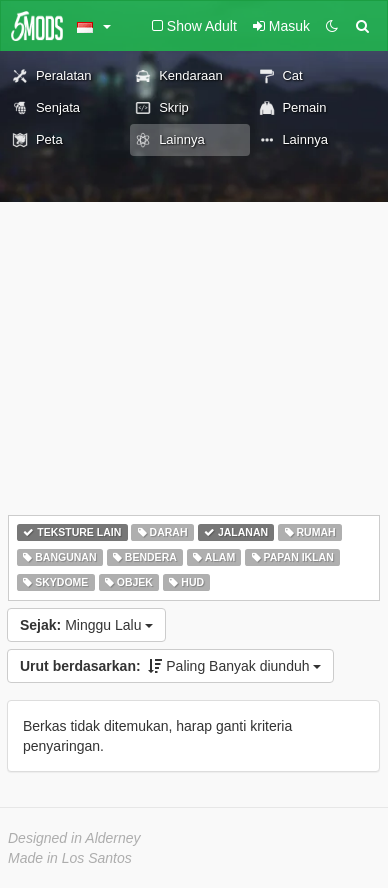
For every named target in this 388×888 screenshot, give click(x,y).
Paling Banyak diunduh (170, 666)
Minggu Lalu (86, 625)
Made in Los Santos (70, 858)
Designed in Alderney (74, 838)
